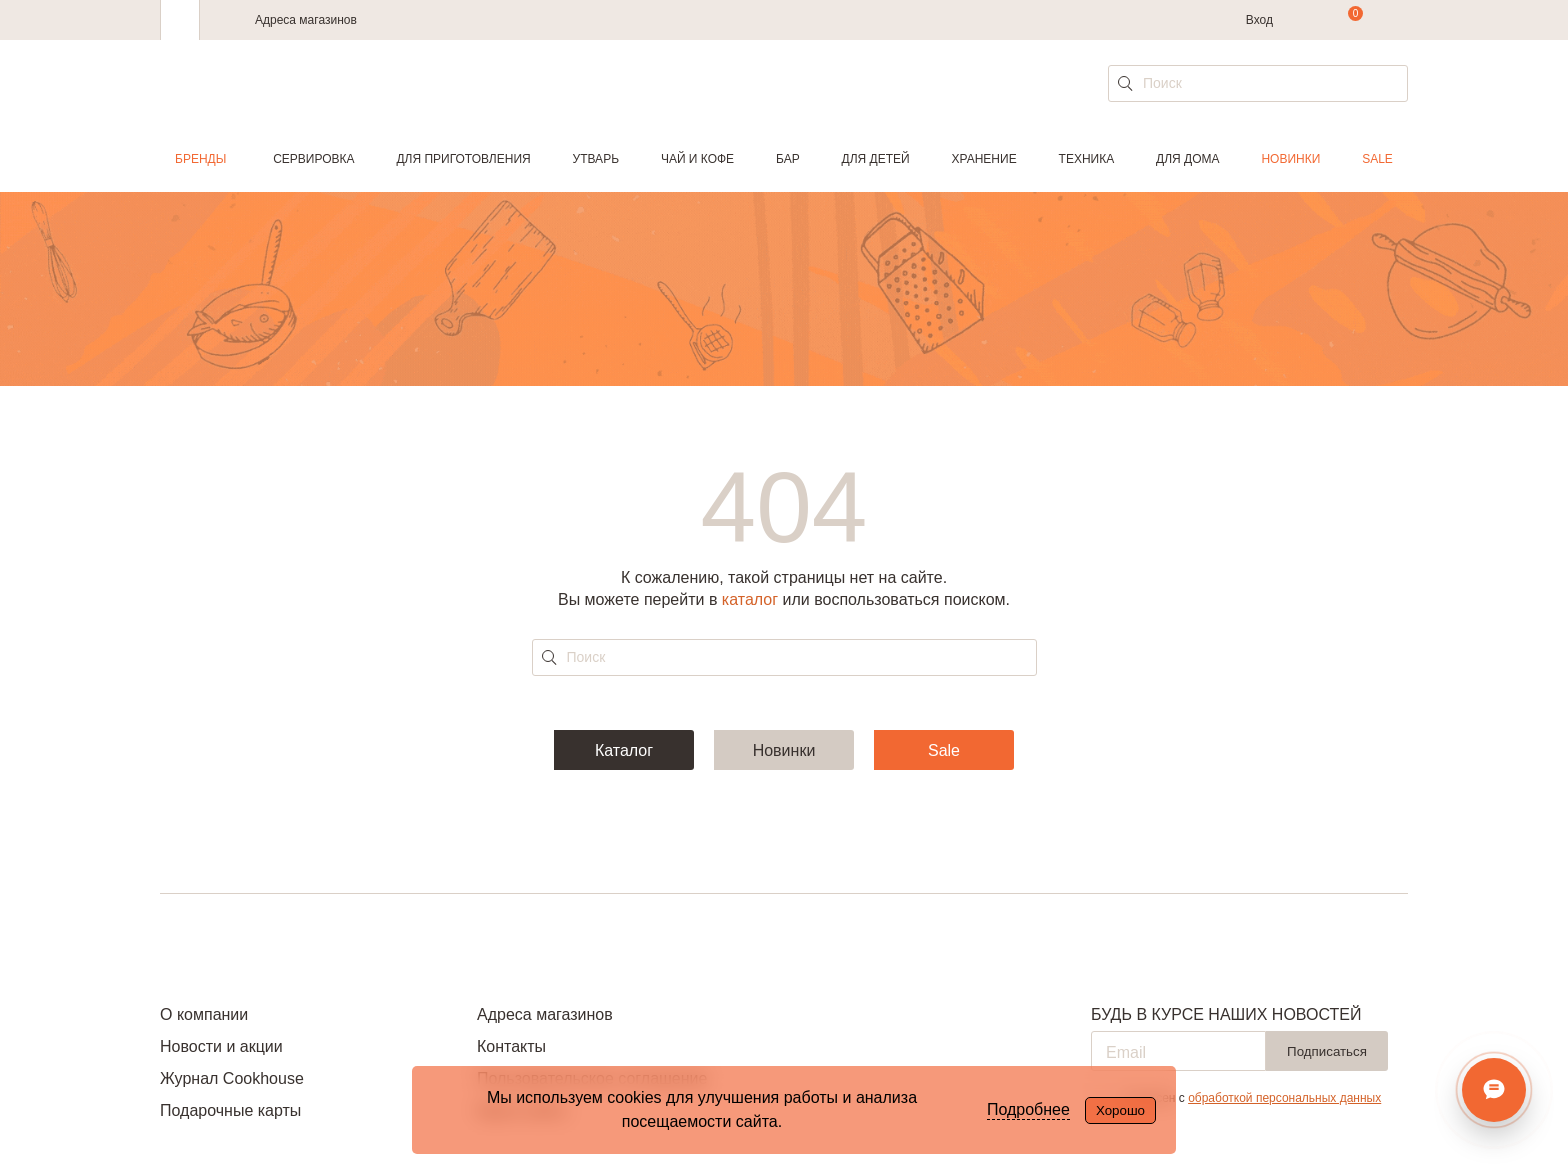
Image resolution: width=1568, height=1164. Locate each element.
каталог (750, 599)
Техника (1087, 159)
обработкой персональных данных (1284, 1098)
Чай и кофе (697, 159)
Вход (1259, 20)
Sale (1377, 159)
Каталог (624, 750)
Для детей (876, 159)
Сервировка (313, 159)
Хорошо (1120, 1110)
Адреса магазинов (306, 20)
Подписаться (1327, 1051)
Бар (788, 159)
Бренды (200, 159)
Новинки (1290, 159)
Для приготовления (463, 159)
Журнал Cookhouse (232, 1078)
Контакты (511, 1046)
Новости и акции (221, 1046)
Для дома (1187, 159)
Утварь (596, 159)
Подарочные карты (230, 1110)
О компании (204, 1014)
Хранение (983, 159)
